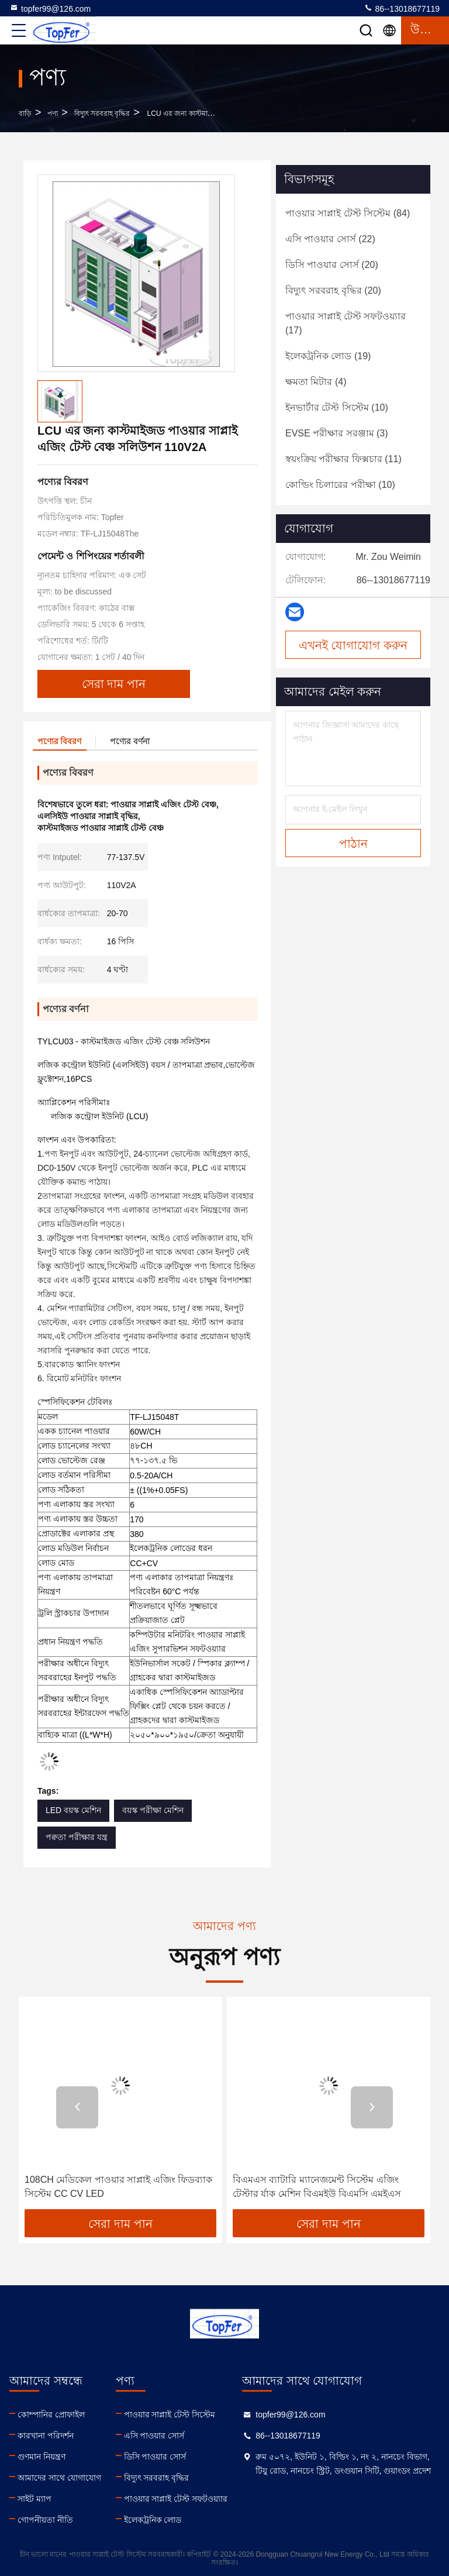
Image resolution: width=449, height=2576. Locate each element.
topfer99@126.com (50, 8)
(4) (315, 382)
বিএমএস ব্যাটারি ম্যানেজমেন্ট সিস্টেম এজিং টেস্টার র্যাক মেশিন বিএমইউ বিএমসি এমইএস (317, 2187)
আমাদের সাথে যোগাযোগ (59, 2477)
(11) (343, 459)
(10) (336, 407)
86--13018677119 (402, 8)
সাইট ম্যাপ (34, 2498)
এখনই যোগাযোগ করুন (353, 645)
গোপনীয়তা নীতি (45, 2520)
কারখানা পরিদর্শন (46, 2435)
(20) (331, 265)
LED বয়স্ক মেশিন (73, 1810)
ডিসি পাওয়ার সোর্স (155, 2456)
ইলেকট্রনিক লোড (153, 2520)
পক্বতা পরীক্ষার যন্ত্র (77, 1837)
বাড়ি (25, 113)
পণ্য (52, 113)
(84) (347, 213)
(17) (345, 323)
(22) (330, 239)
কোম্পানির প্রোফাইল (51, 2414)
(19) (328, 356)
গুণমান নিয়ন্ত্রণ (41, 2456)
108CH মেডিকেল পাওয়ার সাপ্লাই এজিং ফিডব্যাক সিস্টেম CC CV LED (118, 2187)
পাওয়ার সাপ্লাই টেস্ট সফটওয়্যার (176, 2498)
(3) (336, 433)
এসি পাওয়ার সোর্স (154, 2435)
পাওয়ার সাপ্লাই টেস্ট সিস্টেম (170, 2414)
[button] (77, 2107)
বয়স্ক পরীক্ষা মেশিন (153, 1810)
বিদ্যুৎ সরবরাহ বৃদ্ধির (102, 113)
